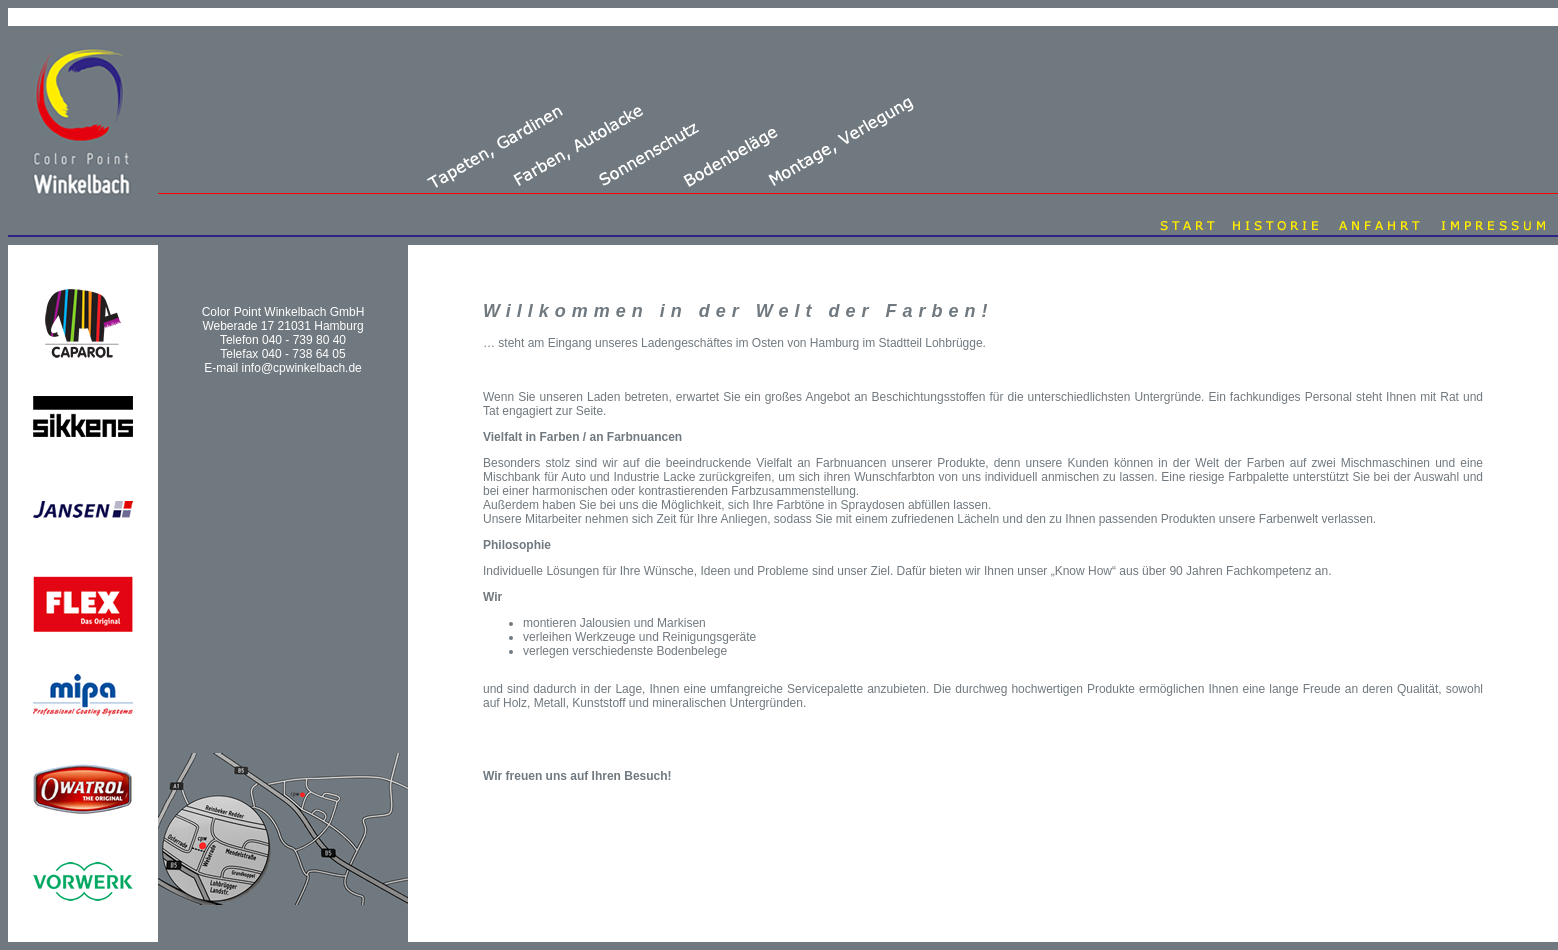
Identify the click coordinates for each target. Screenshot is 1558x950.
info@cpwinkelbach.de (302, 368)
